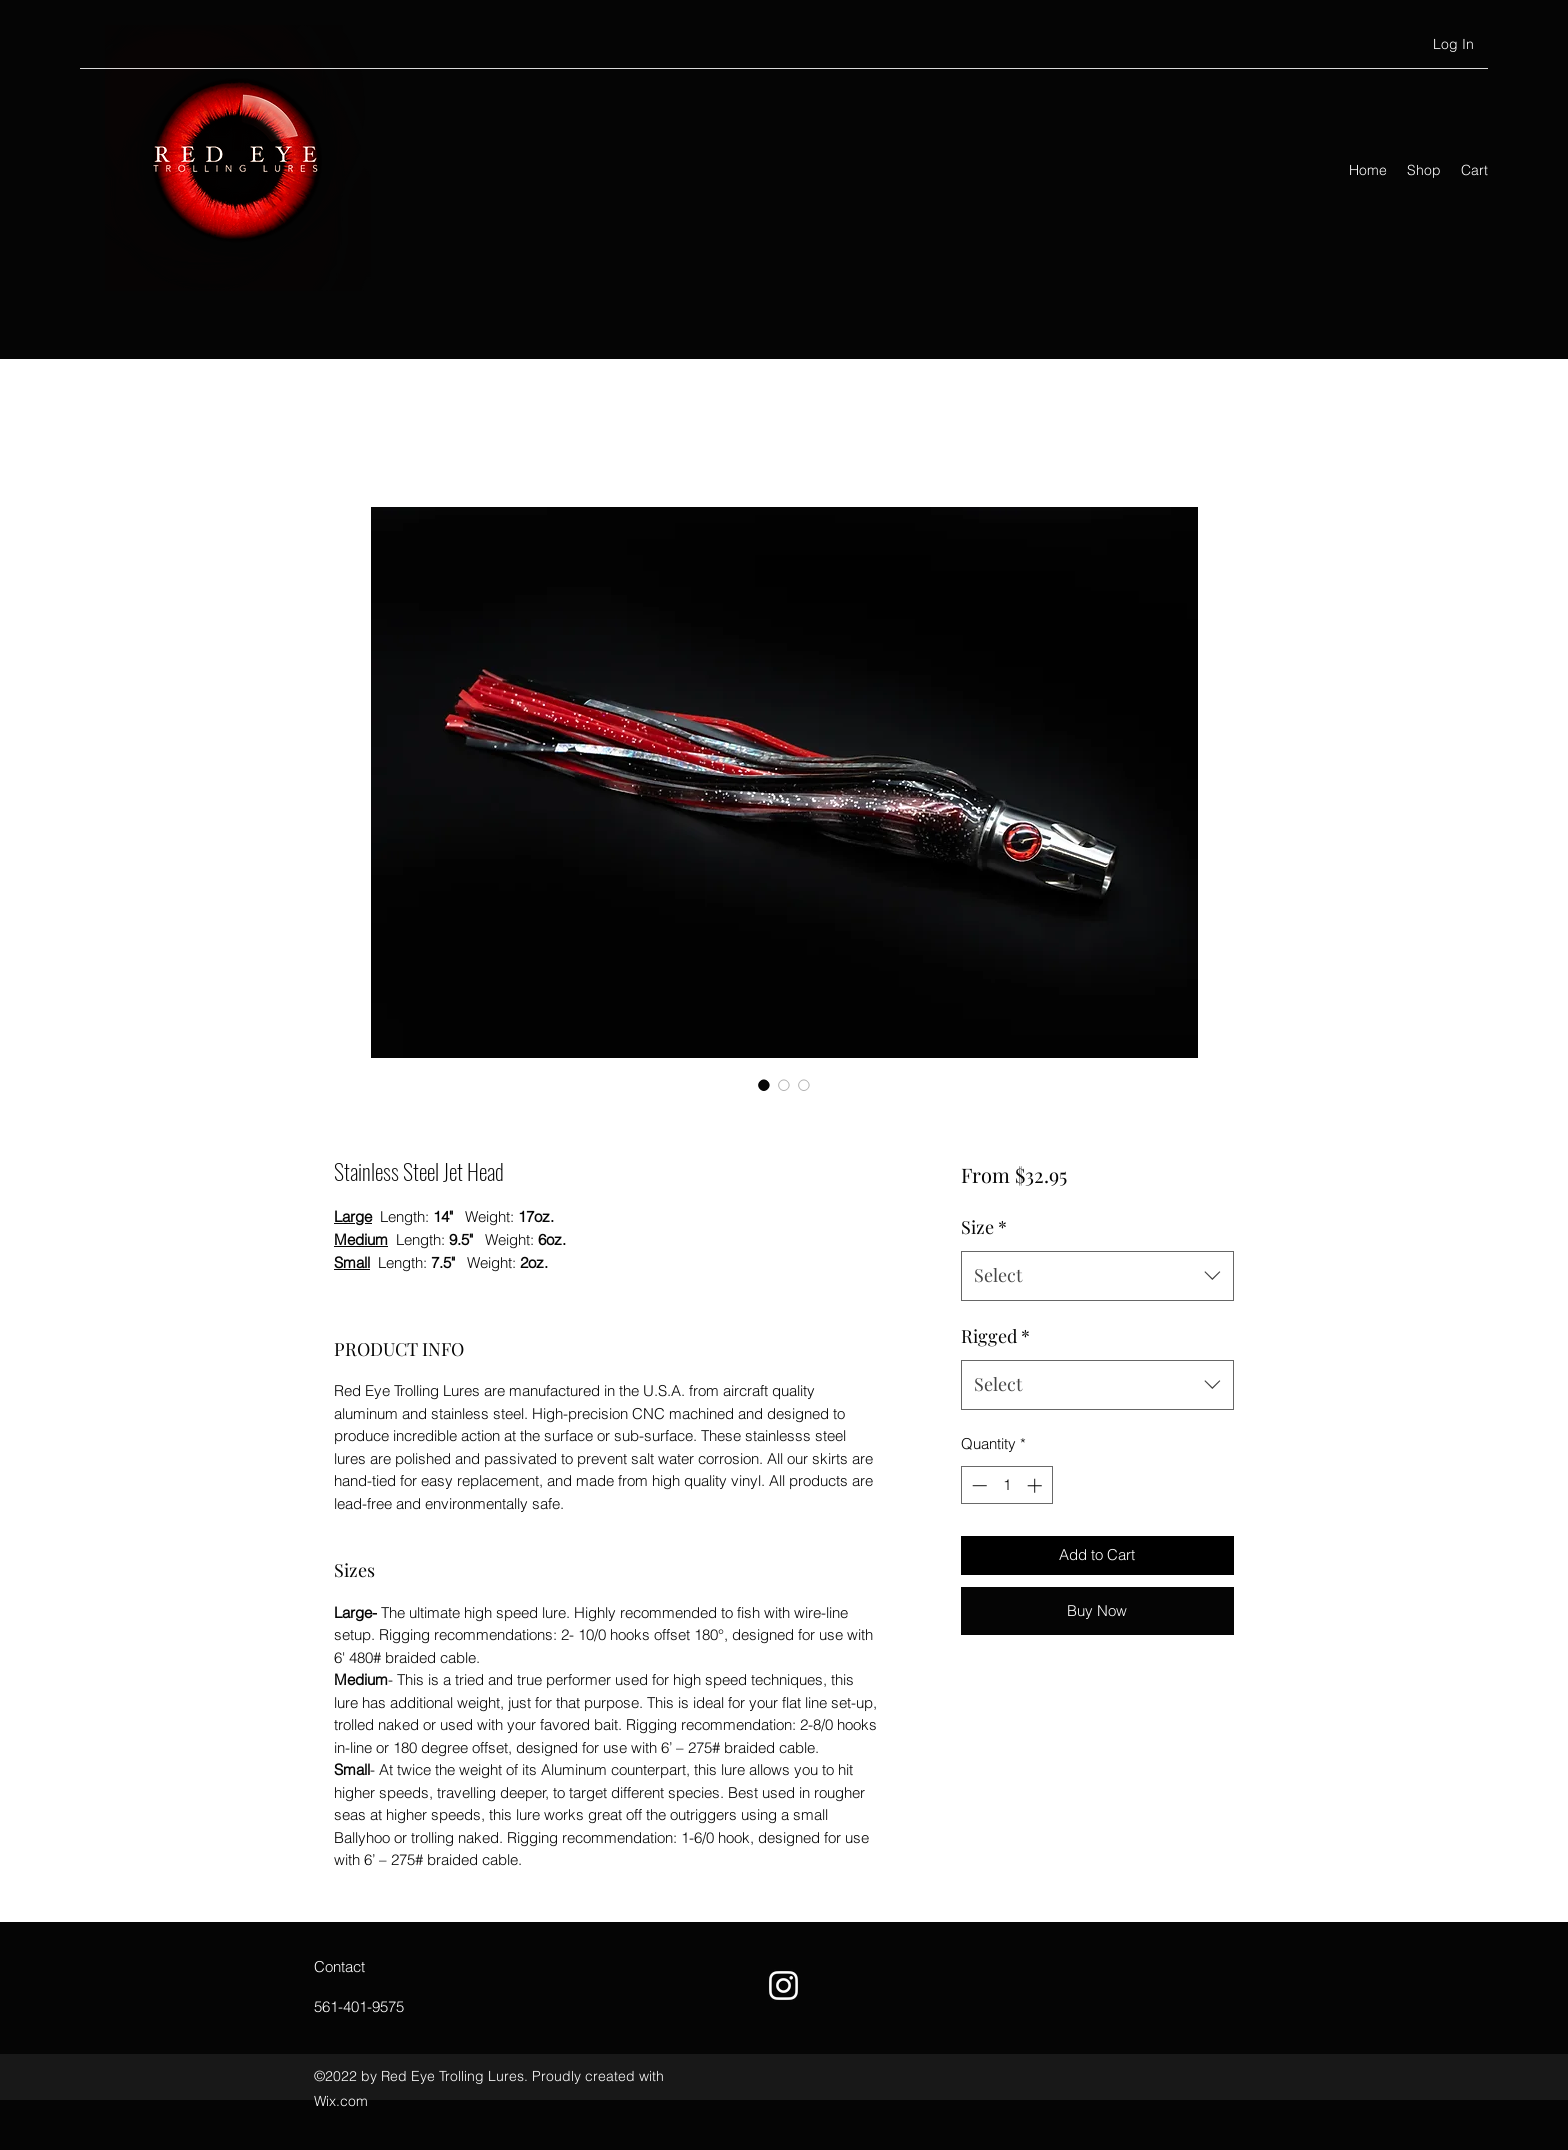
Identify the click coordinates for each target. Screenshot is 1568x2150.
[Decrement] (977, 1485)
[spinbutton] (1006, 1485)
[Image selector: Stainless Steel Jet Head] (764, 1085)
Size (984, 1227)
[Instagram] (783, 1985)
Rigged (995, 1336)
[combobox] (1097, 1276)
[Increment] (1036, 1485)
